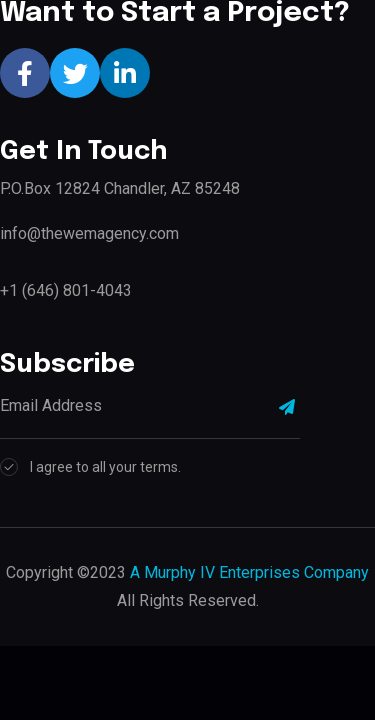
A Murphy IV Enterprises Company (249, 572)
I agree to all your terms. (105, 467)
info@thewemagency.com (89, 233)
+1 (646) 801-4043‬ (66, 290)
